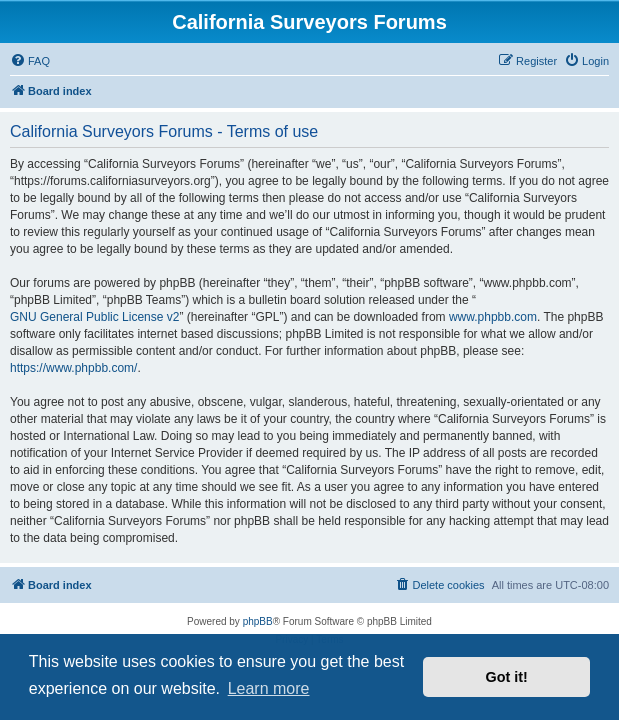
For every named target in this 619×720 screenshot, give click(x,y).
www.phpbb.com (493, 317)
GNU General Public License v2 (94, 317)
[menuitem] (30, 61)
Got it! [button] (507, 677)
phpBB (258, 621)
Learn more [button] (269, 688)
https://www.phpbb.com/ (73, 368)
